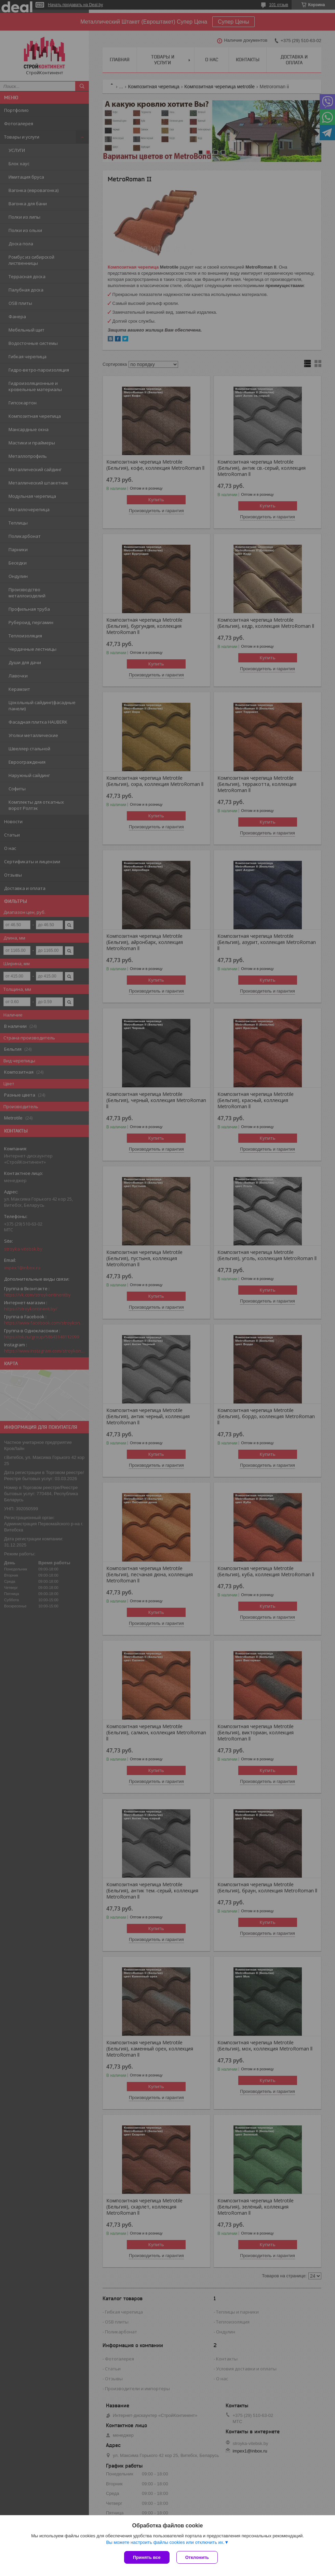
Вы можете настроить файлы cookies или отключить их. (165, 2542)
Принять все (147, 2557)
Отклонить (197, 2557)
